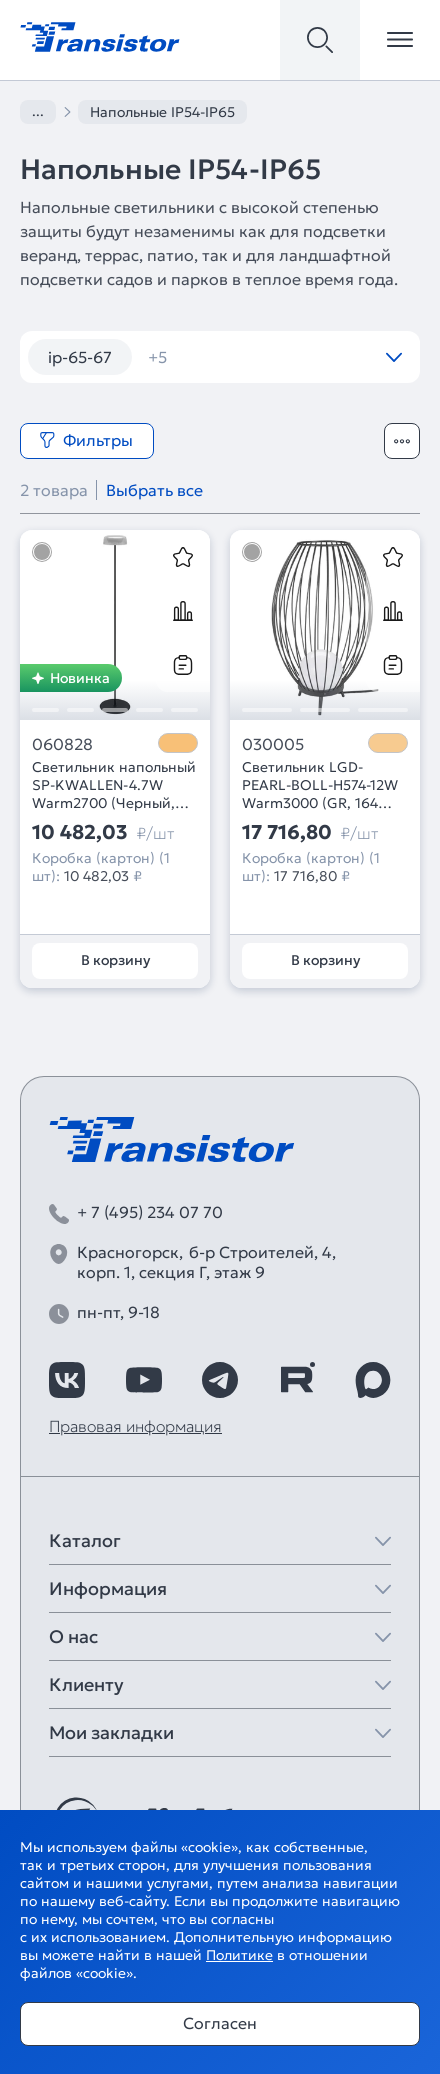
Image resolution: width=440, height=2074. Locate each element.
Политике (239, 1955)
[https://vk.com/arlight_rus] (67, 1380)
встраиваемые (217, 357)
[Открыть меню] (400, 40)
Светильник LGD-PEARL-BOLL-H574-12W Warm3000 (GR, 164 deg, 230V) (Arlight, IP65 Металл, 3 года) (324, 785)
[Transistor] (100, 35)
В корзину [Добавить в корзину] (115, 960)
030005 (273, 744)
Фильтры (86, 440)
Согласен (220, 2023)
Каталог (85, 1540)
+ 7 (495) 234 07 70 (150, 1212)
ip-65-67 (80, 357)
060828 (62, 744)
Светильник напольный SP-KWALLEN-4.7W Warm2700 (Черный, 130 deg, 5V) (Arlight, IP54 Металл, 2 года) (114, 785)
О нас (73, 1636)
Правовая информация (135, 1426)
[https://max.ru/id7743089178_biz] (373, 1380)
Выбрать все (154, 490)
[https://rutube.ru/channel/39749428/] (297, 1380)
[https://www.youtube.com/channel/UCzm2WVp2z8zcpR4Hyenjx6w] (144, 1380)
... (38, 111)
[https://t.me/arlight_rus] (220, 1380)
